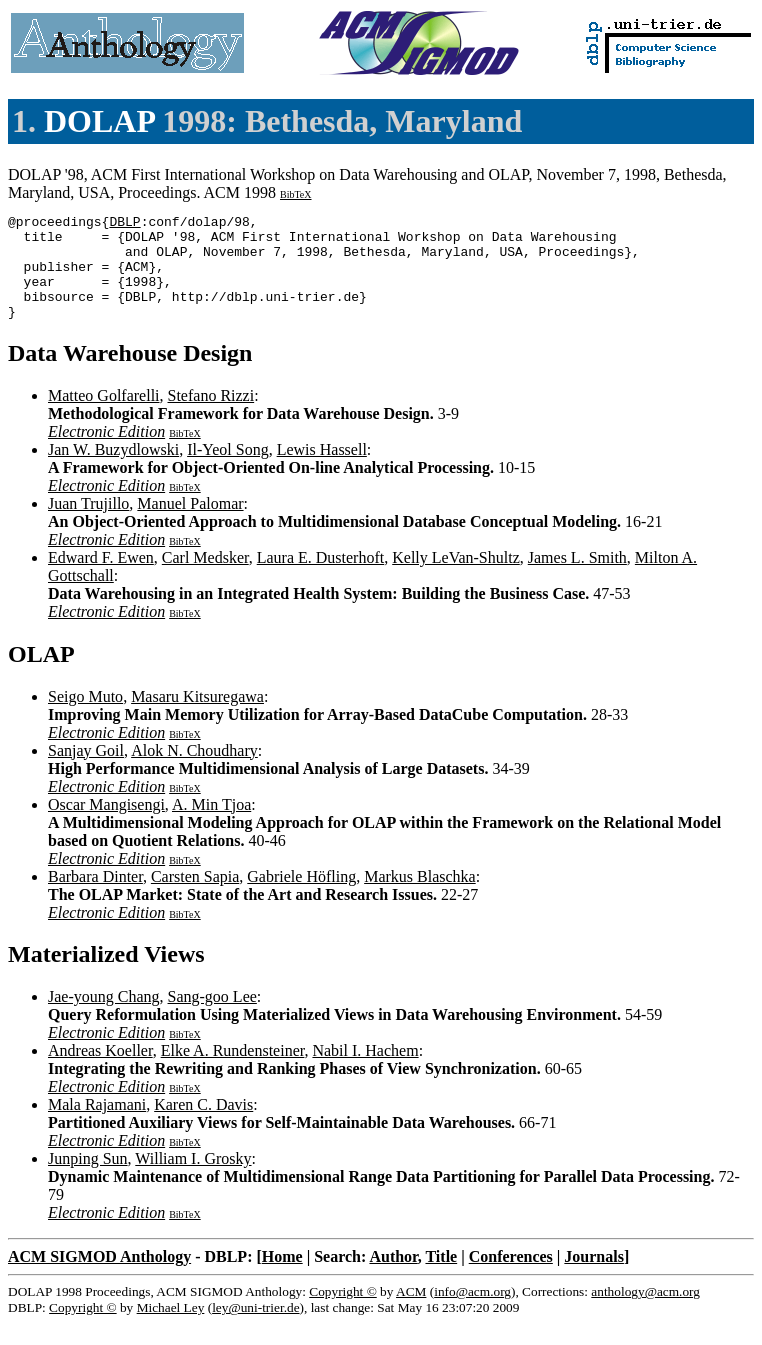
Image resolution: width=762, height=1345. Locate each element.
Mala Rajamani (97, 1125)
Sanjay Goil (86, 771)
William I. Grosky (193, 1179)
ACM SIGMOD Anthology (99, 1277)
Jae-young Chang (104, 1017)
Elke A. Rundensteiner (233, 1071)
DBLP (124, 224)
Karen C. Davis (203, 1125)
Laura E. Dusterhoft (321, 578)
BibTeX (296, 194)
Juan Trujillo (88, 524)
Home (282, 1277)
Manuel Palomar (190, 524)
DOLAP (99, 121)
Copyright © (343, 1312)
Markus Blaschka (420, 897)
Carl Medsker (205, 578)
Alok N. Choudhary (194, 771)
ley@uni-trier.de (255, 1328)
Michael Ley (171, 1328)
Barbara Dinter (95, 897)
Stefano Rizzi (211, 416)
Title (441, 1277)
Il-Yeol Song (228, 470)
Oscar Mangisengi (106, 825)
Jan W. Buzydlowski (113, 470)
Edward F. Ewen (101, 578)
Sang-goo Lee (212, 1017)
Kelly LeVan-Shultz (456, 578)
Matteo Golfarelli (104, 416)
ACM (411, 1312)
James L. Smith (577, 578)
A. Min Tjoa (211, 825)
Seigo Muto (85, 717)
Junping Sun (88, 1179)
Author (393, 1277)
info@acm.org (472, 1312)
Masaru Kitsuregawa (197, 717)
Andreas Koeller (100, 1071)
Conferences (511, 1277)
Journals (594, 1277)
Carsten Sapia (195, 897)
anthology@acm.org (645, 1312)
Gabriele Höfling (301, 897)
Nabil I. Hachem (365, 1071)
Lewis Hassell (322, 470)
